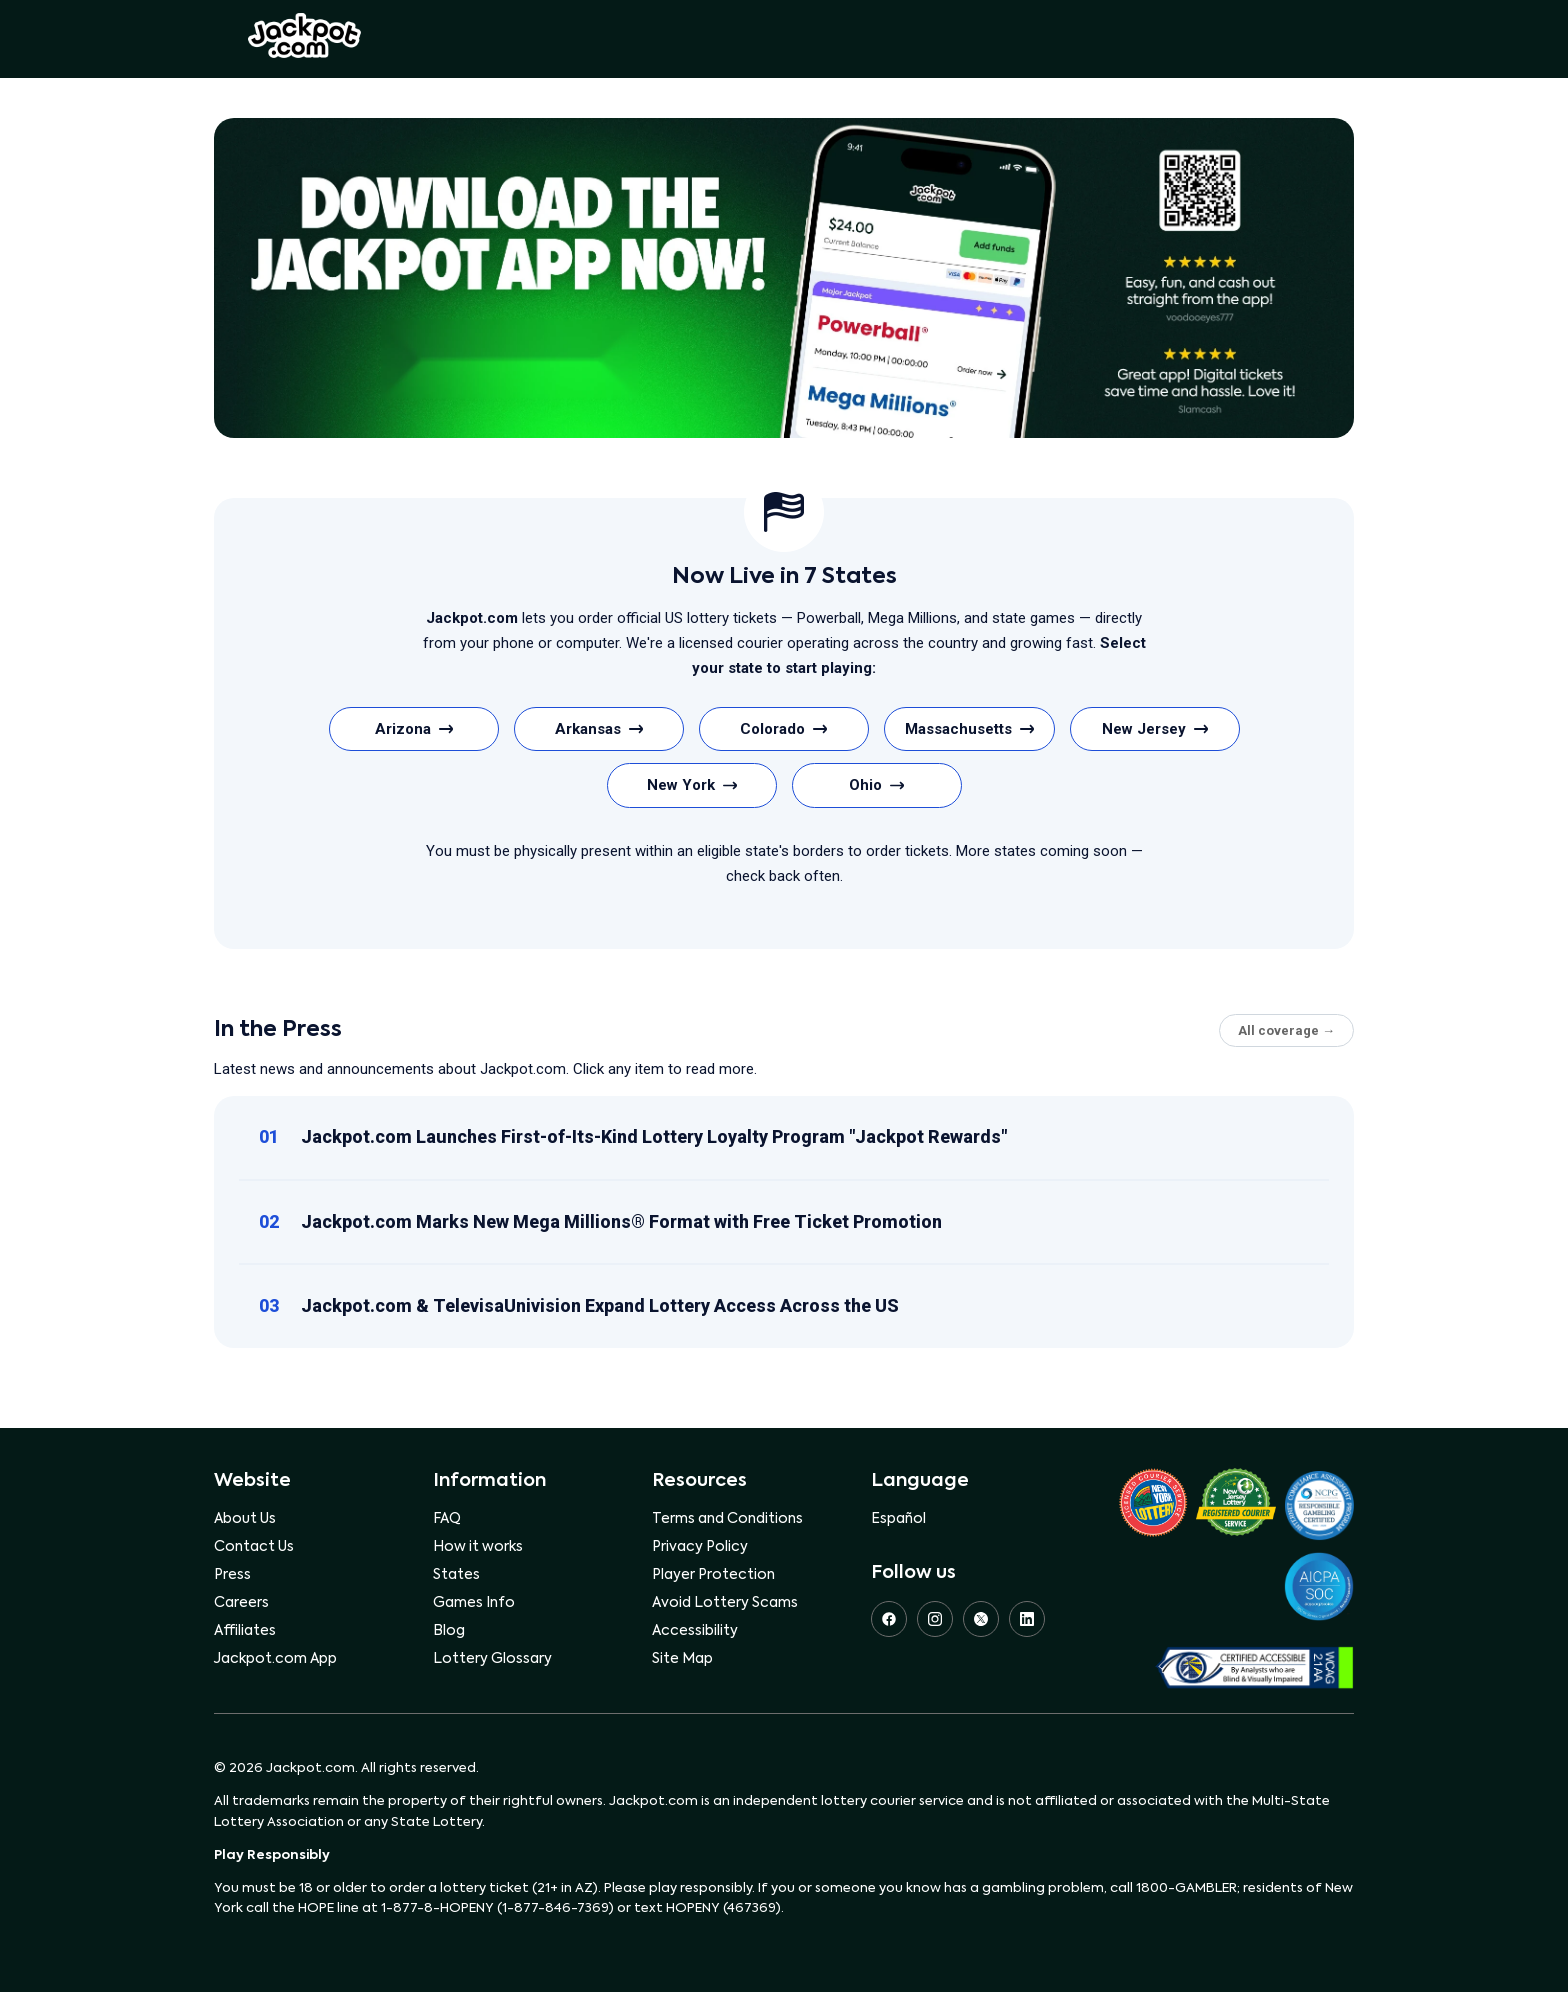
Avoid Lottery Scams (725, 1603)
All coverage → (1286, 1030)
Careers (241, 1603)
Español (898, 1519)
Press (232, 1575)
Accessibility (695, 1631)
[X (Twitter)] (981, 1619)
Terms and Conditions (727, 1519)
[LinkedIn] (1027, 1619)
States (456, 1575)
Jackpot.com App (275, 1659)
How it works (478, 1547)
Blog (449, 1631)
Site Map (682, 1659)
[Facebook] (889, 1619)
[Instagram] (935, 1619)
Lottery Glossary (492, 1659)
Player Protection (713, 1575)
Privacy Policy (700, 1547)
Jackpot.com (304, 36)
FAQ (447, 1519)
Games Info (474, 1603)
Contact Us (254, 1547)
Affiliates (245, 1631)
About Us (245, 1519)
